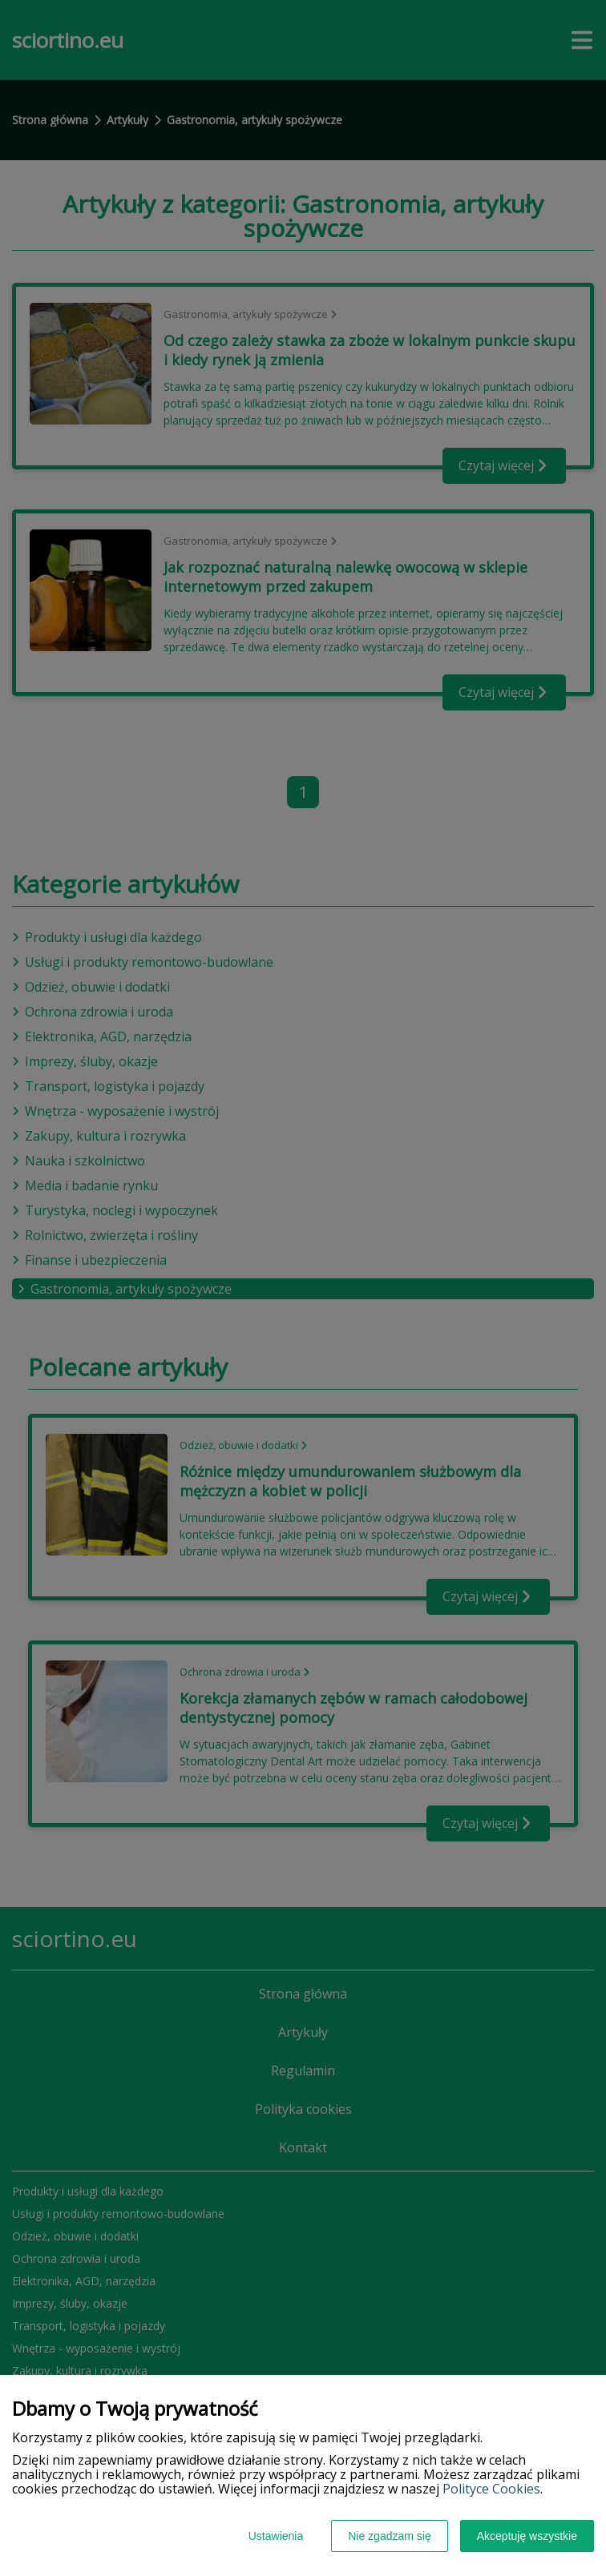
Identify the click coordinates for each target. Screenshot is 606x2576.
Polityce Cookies (491, 2489)
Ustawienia (275, 2536)
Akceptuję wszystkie (527, 2536)
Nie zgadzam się (389, 2536)
